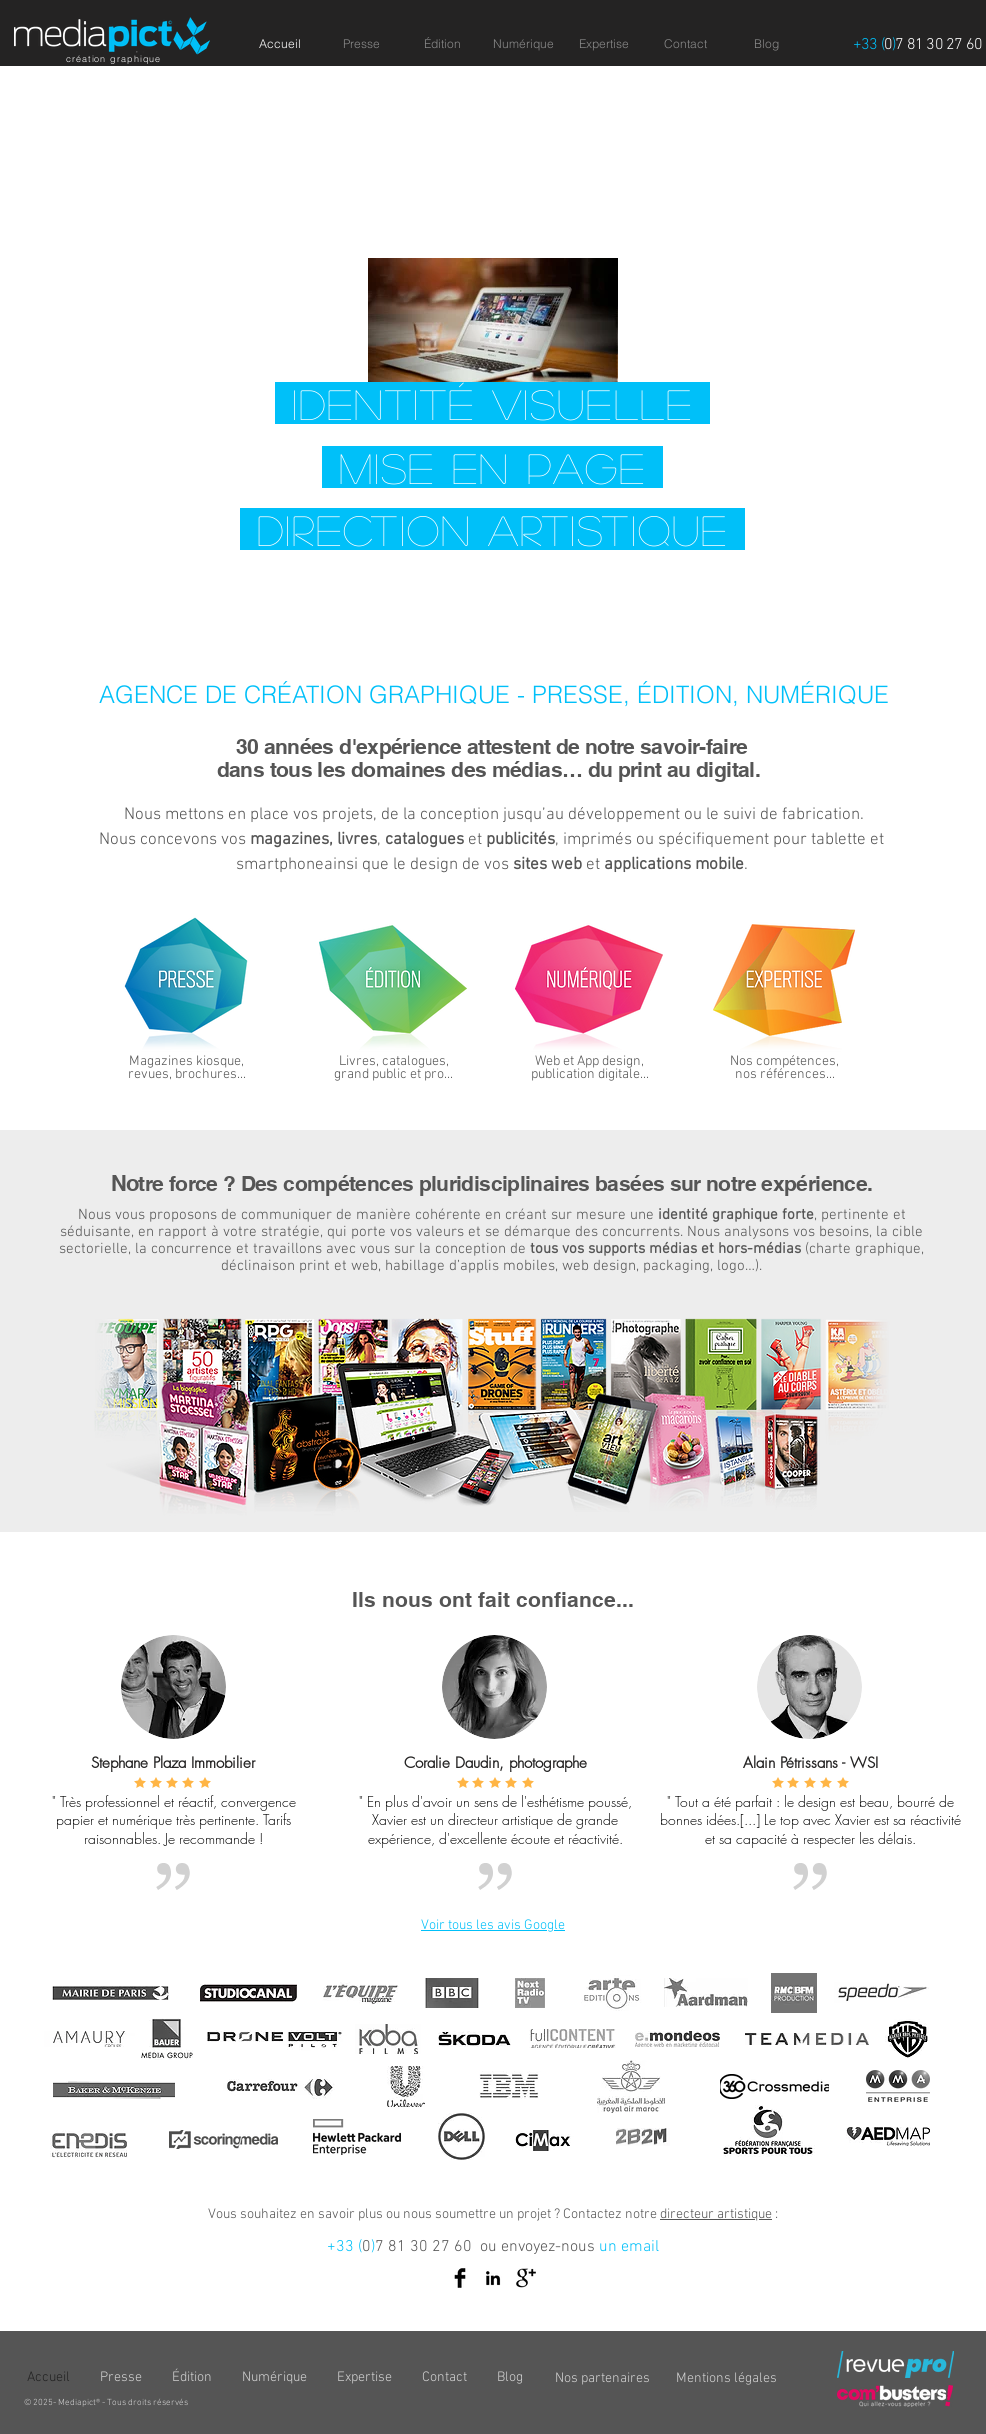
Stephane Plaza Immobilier (173, 1763)
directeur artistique (716, 2214)
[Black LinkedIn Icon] (493, 2278)
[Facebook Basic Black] (460, 2278)
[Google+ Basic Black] (526, 2278)
